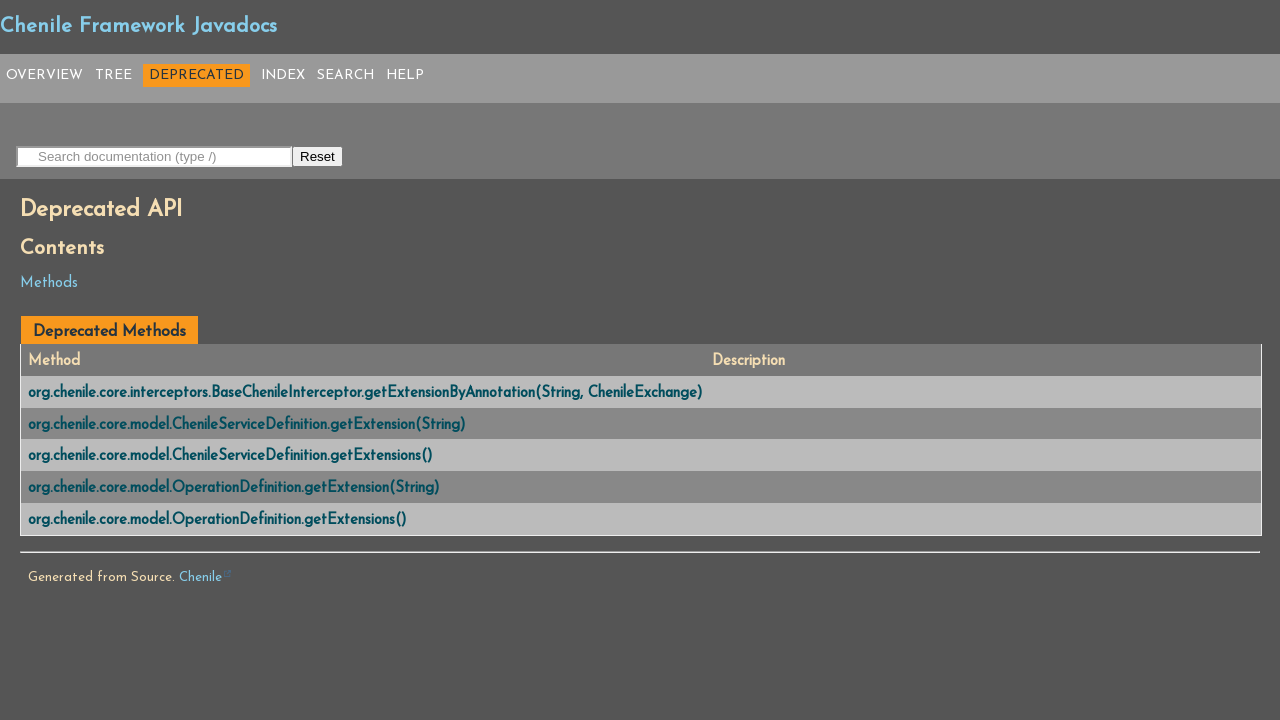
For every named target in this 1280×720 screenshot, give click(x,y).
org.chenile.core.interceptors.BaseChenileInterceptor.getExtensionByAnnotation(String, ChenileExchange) (365, 393)
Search (345, 75)
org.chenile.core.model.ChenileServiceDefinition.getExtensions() (230, 456)
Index (283, 75)
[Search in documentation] (154, 156)
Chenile (200, 577)
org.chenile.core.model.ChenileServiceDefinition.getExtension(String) (246, 425)
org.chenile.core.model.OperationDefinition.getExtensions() (217, 520)
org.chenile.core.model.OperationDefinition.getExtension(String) (233, 488)
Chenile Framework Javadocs (138, 27)
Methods (49, 283)
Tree (113, 75)
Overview (44, 75)
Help (405, 75)
